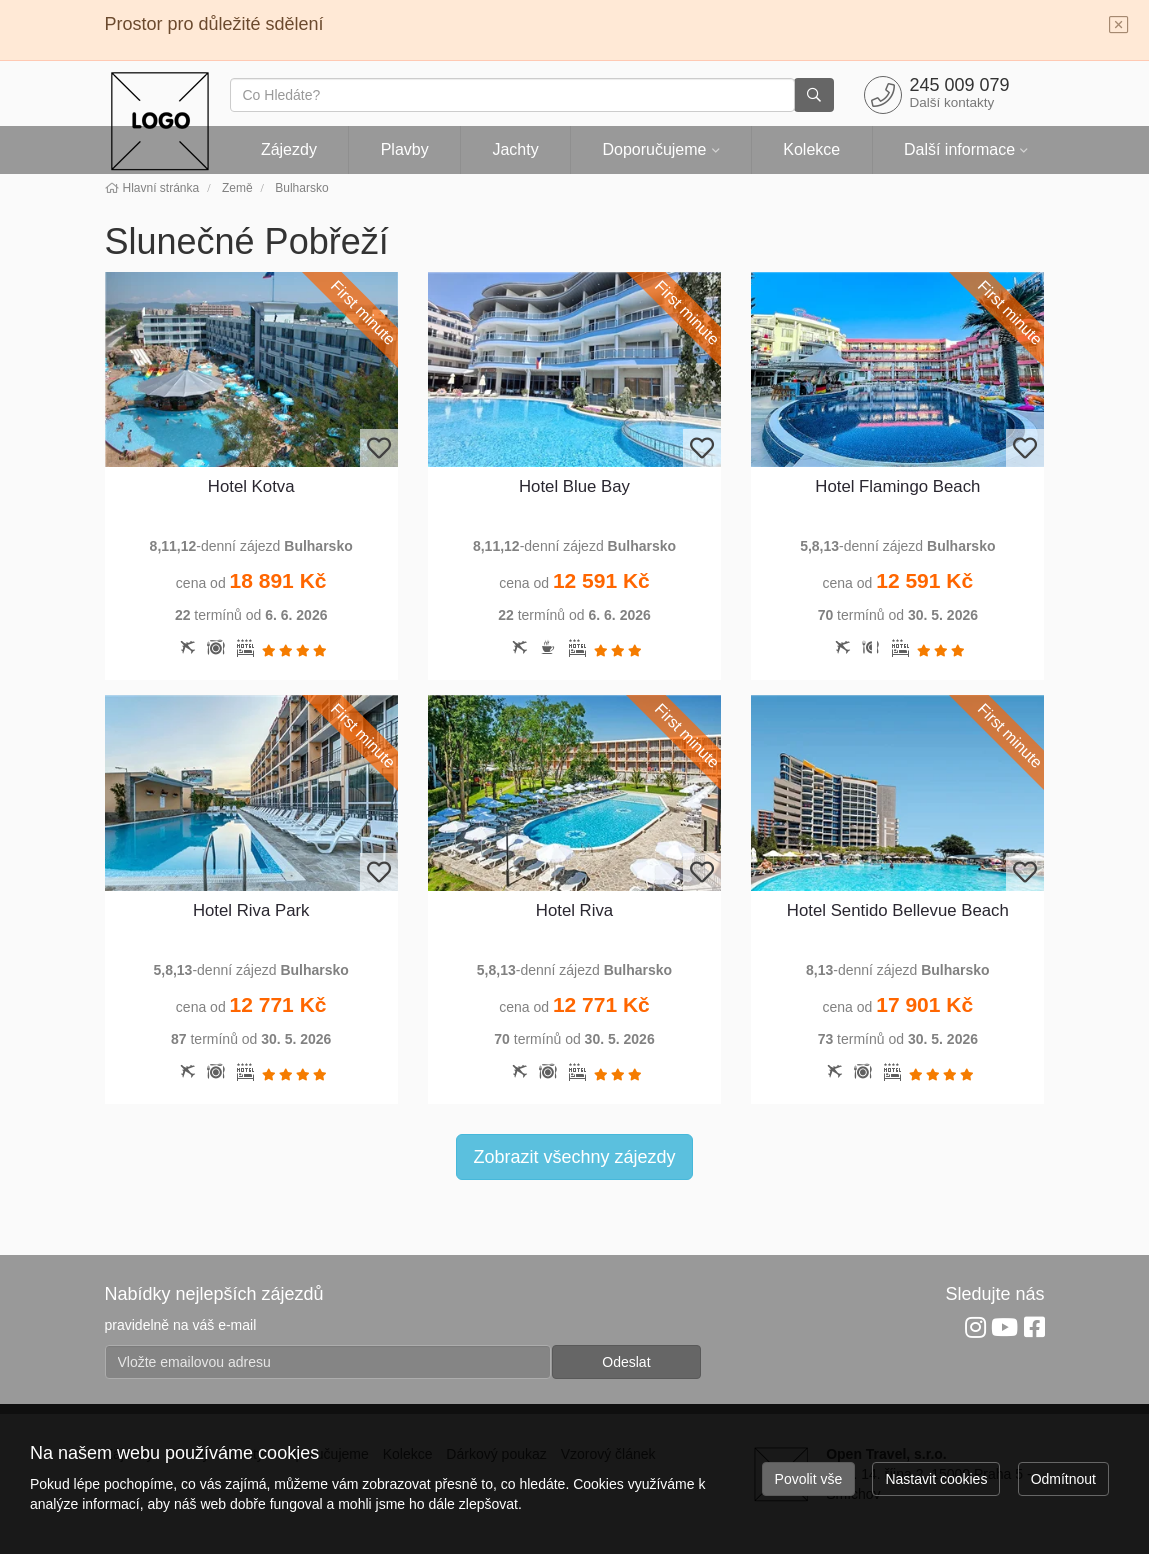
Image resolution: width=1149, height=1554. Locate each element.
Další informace (959, 149)
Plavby (405, 149)
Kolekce (811, 149)
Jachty (515, 149)
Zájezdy (289, 149)
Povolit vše (809, 1479)
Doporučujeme (654, 149)
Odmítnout (1063, 1479)
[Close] (1119, 26)
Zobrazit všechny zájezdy (574, 1157)
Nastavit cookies (936, 1479)
